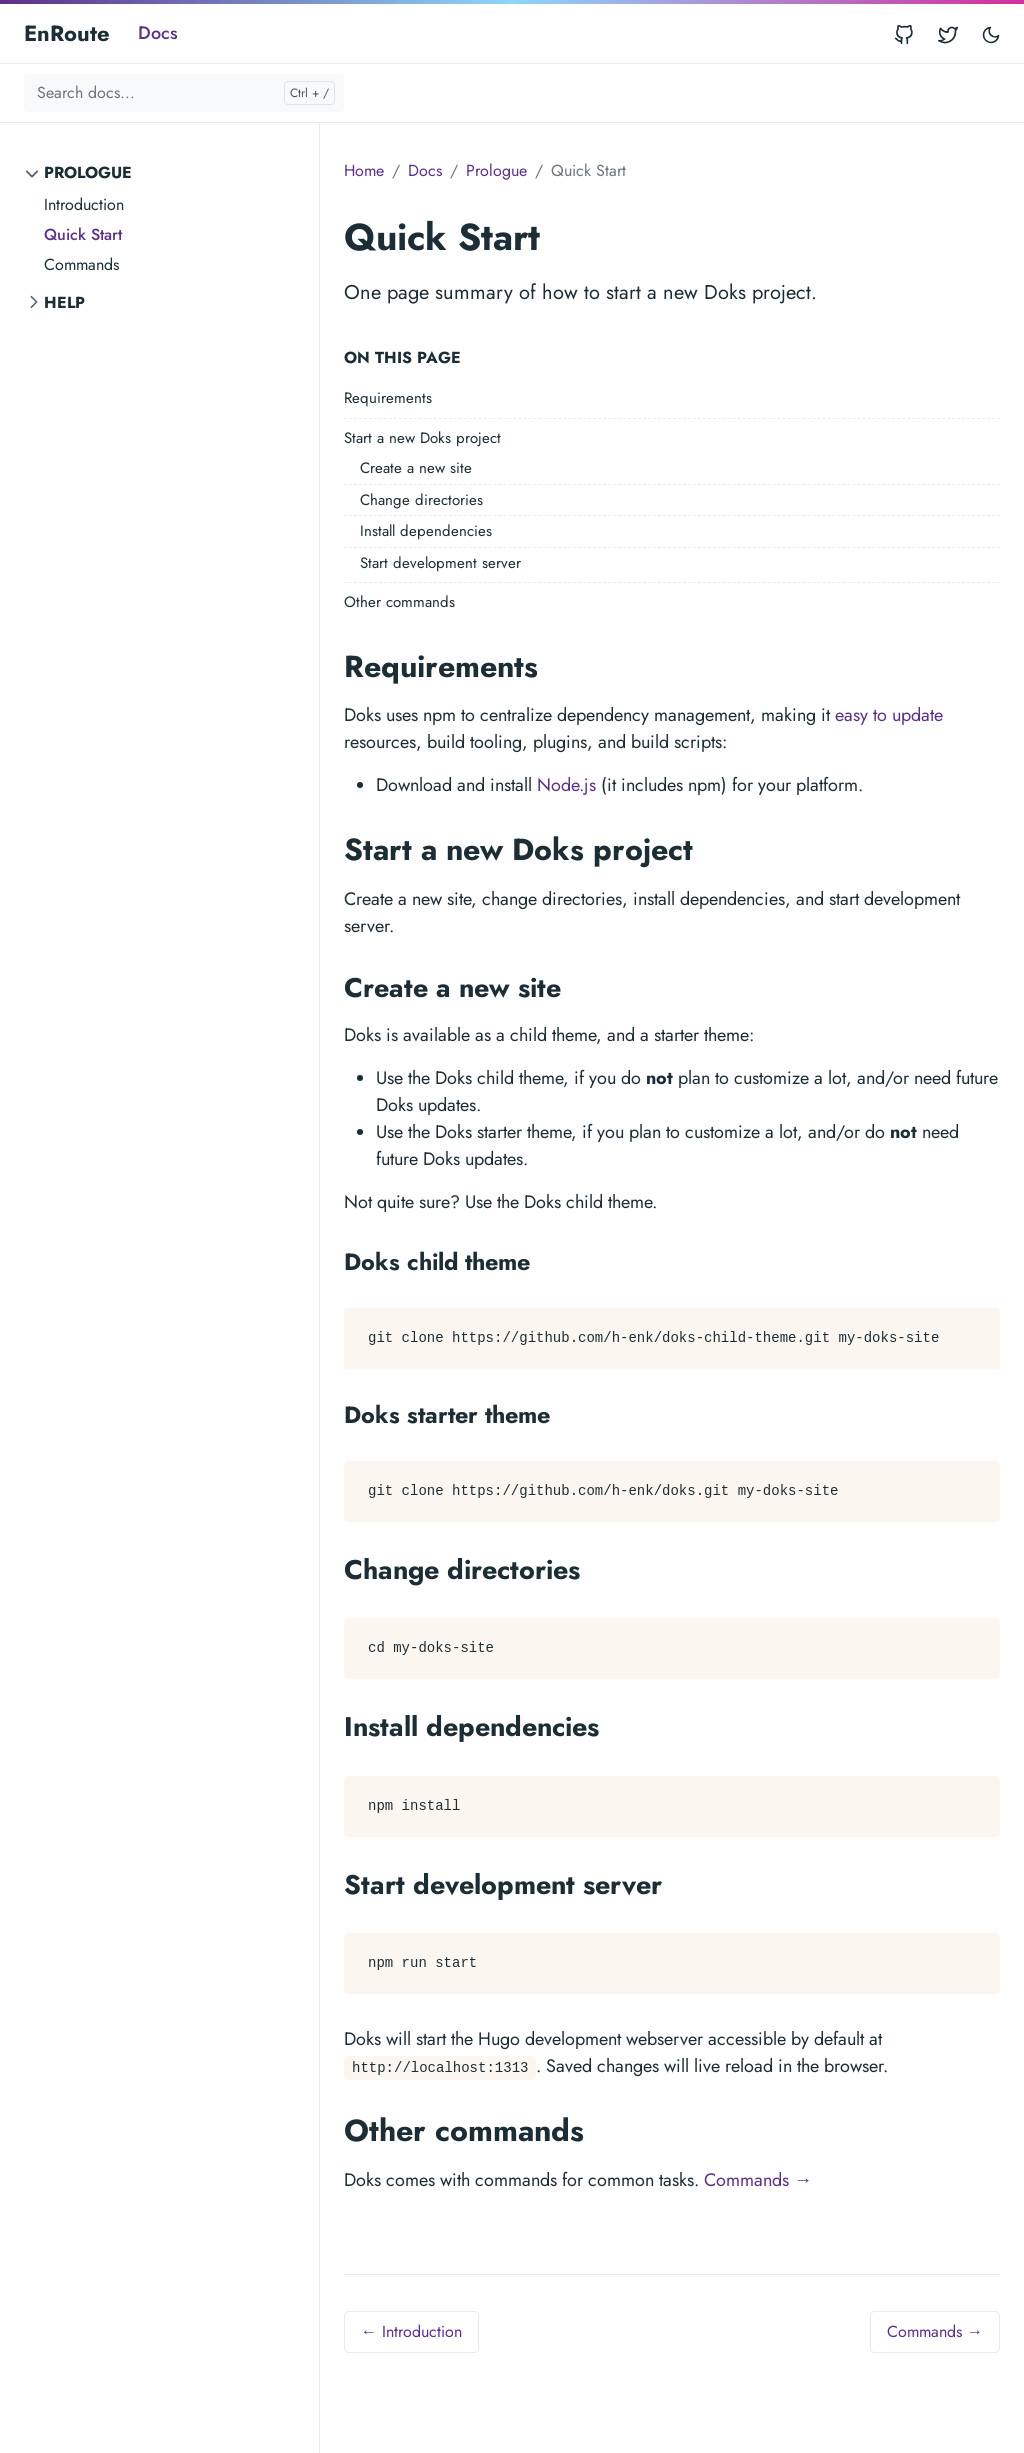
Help (64, 302)
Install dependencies (426, 531)
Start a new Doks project (422, 438)
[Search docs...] (184, 93)
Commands (81, 264)
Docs (158, 33)
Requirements (388, 398)
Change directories (421, 500)
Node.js (566, 785)
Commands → (758, 2180)
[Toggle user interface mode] (991, 33)
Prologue (88, 172)
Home (364, 170)
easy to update (889, 715)
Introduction (84, 204)
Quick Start (83, 234)
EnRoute (67, 33)
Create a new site (416, 468)
